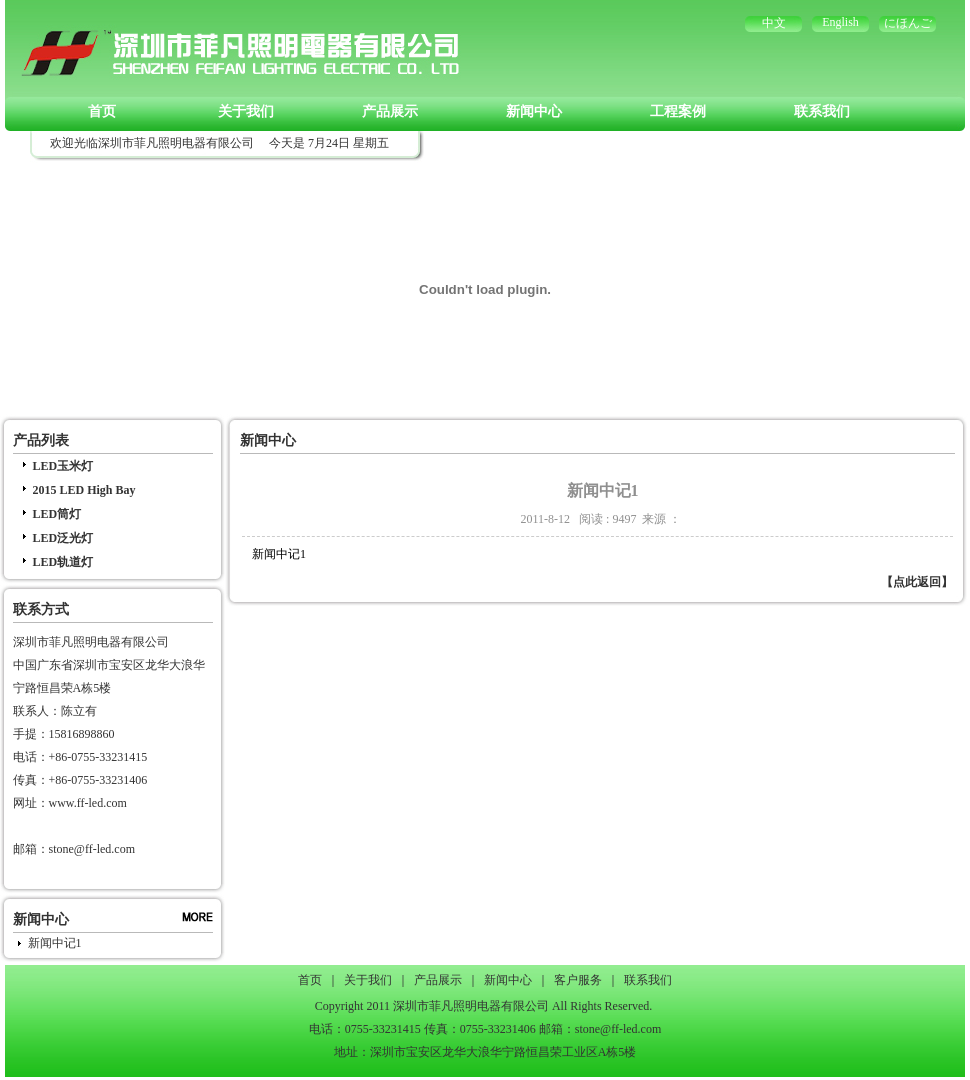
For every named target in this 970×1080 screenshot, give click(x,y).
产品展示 (390, 111)
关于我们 (246, 111)
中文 (774, 23)
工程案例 (678, 111)
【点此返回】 (917, 582)
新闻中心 (534, 111)
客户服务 (578, 980)
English (840, 22)
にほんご (908, 23)
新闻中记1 (55, 943)
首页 (102, 111)
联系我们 (822, 111)
